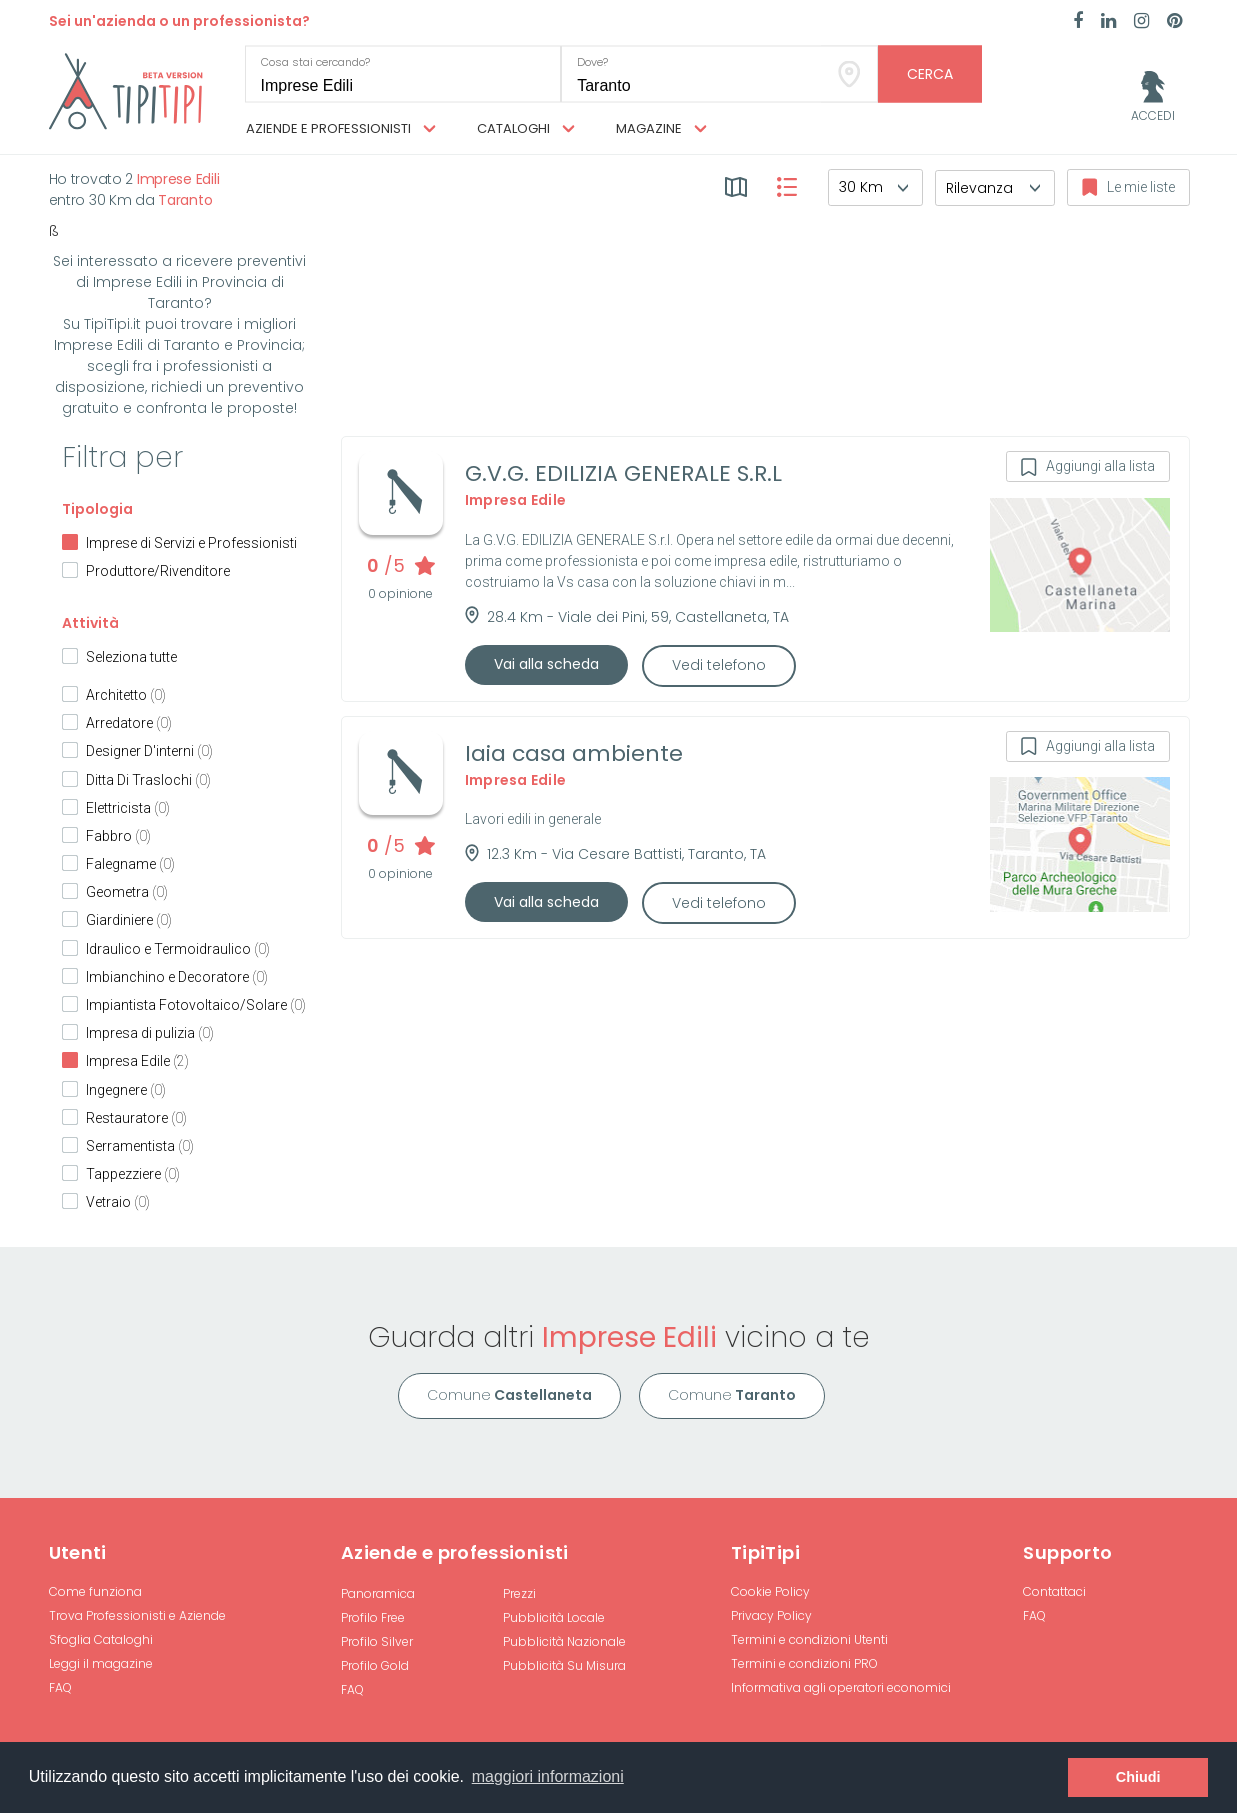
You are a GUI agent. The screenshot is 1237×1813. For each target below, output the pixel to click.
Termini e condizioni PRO (804, 1663)
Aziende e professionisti (341, 129)
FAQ (60, 1687)
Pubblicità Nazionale (564, 1641)
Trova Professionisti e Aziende (137, 1615)
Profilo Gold (375, 1665)
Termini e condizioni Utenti (809, 1639)
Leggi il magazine (101, 1663)
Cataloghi (526, 129)
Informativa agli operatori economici (841, 1687)
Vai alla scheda (546, 664)
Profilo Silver (377, 1641)
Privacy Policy (771, 1615)
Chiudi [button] (1138, 1777)
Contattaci (1054, 1591)
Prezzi (519, 1593)
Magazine (661, 129)
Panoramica (378, 1593)
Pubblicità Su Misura (564, 1665)
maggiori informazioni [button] (548, 1776)
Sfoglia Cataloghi (101, 1639)
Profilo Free (373, 1617)
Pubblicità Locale (554, 1617)
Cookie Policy (770, 1591)
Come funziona (95, 1591)
